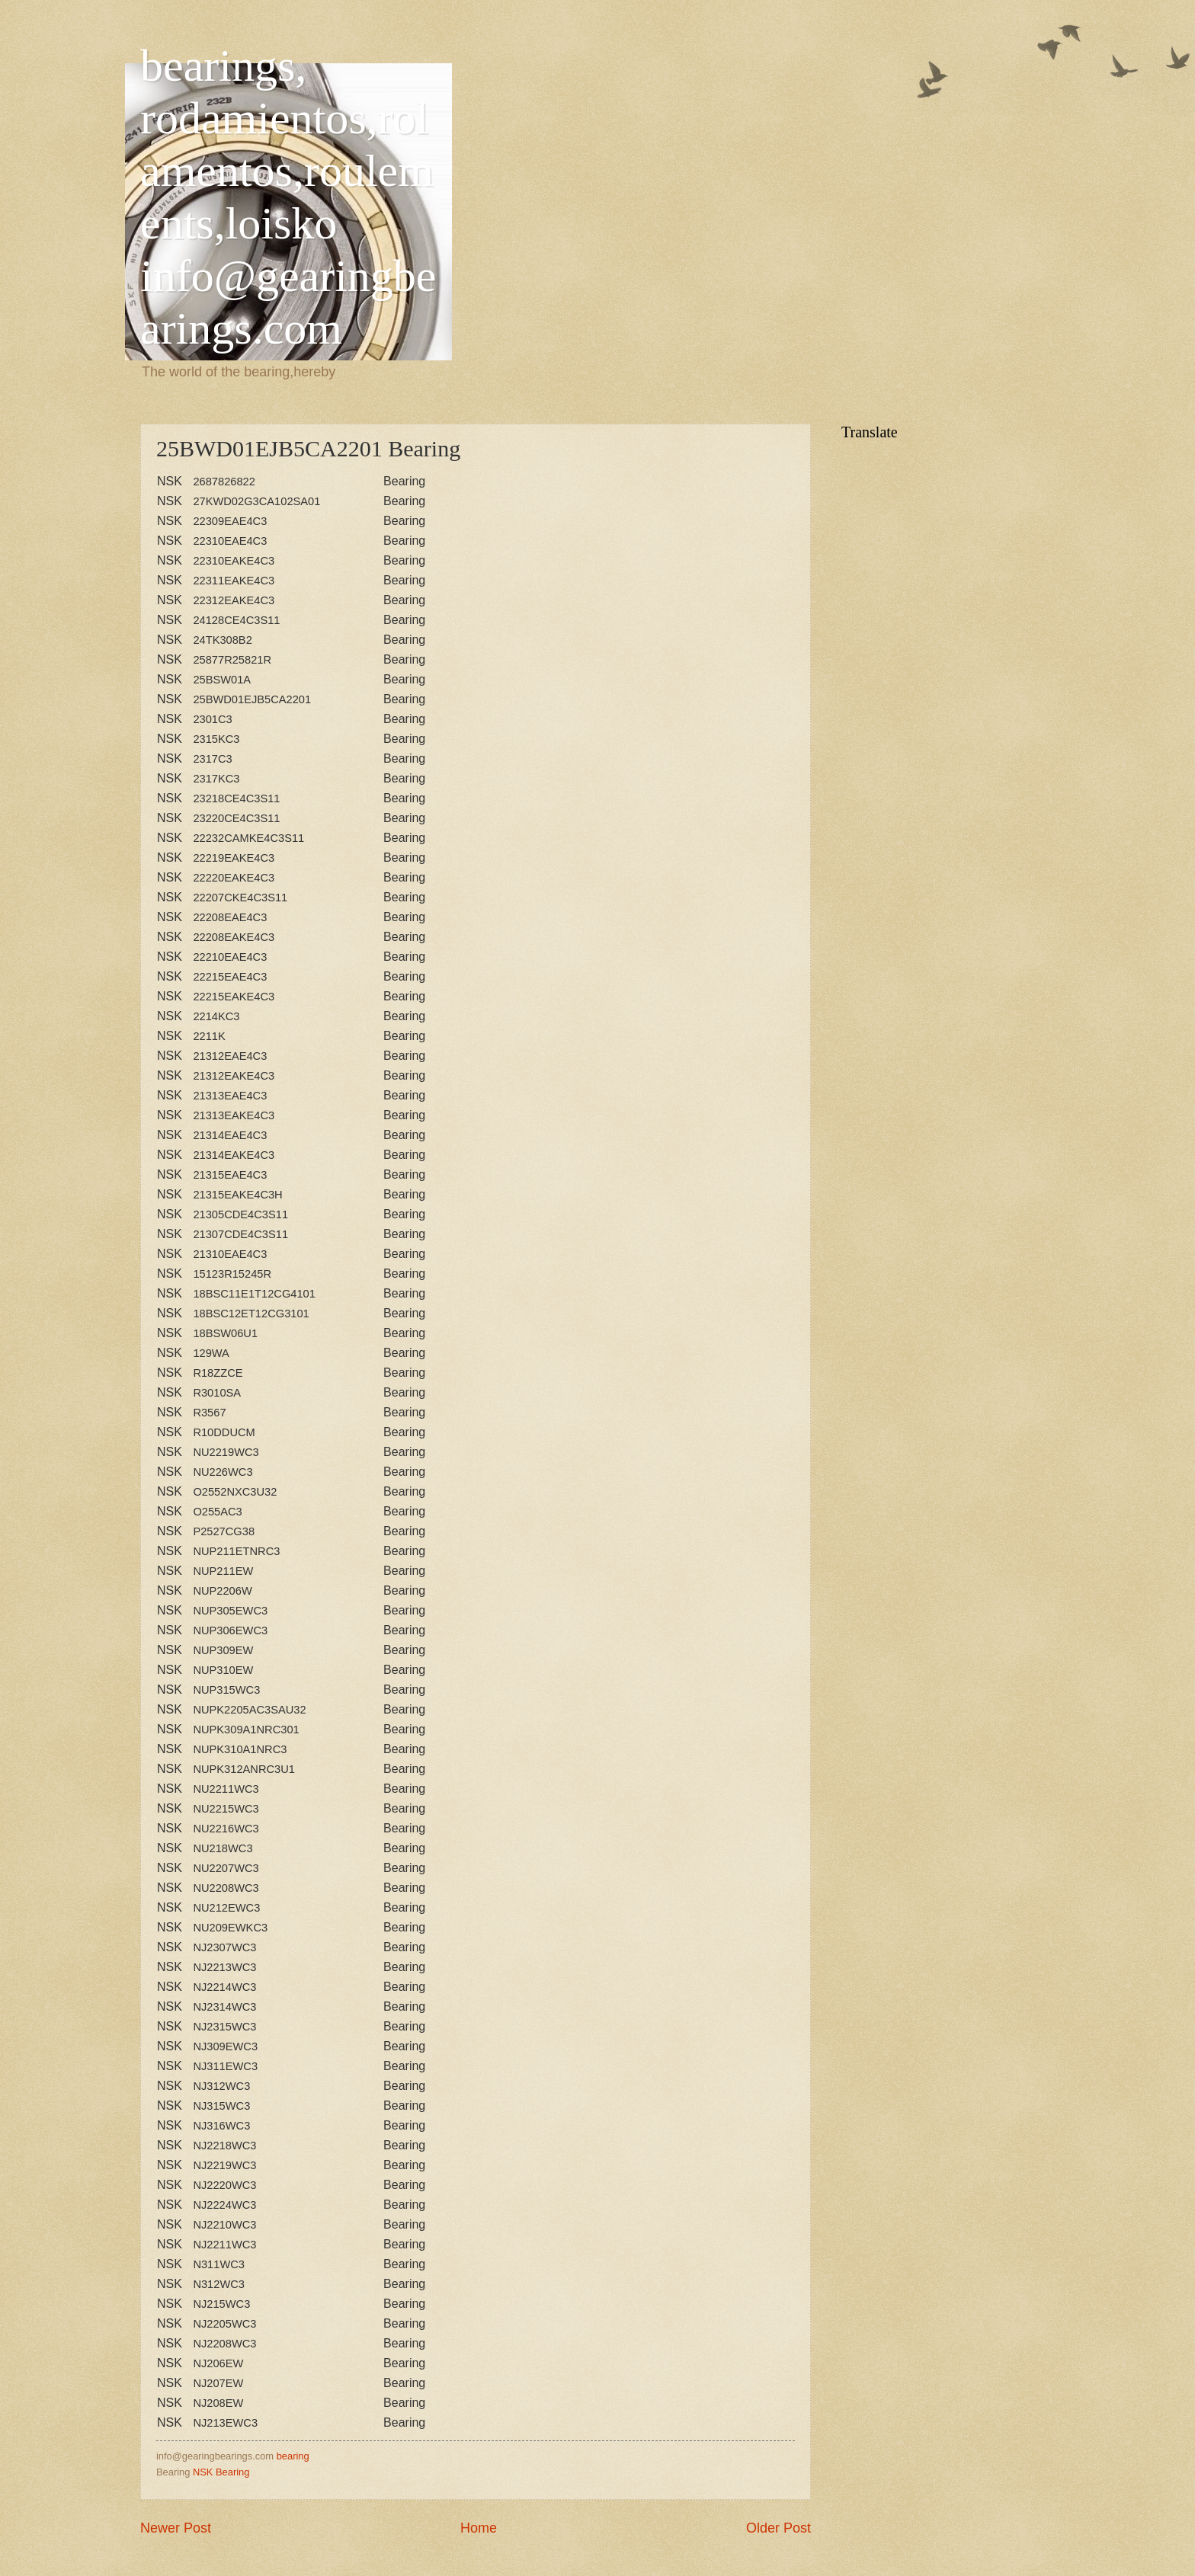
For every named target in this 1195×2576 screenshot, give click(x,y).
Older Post (778, 2528)
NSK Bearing (221, 2472)
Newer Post (175, 2528)
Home (478, 2528)
